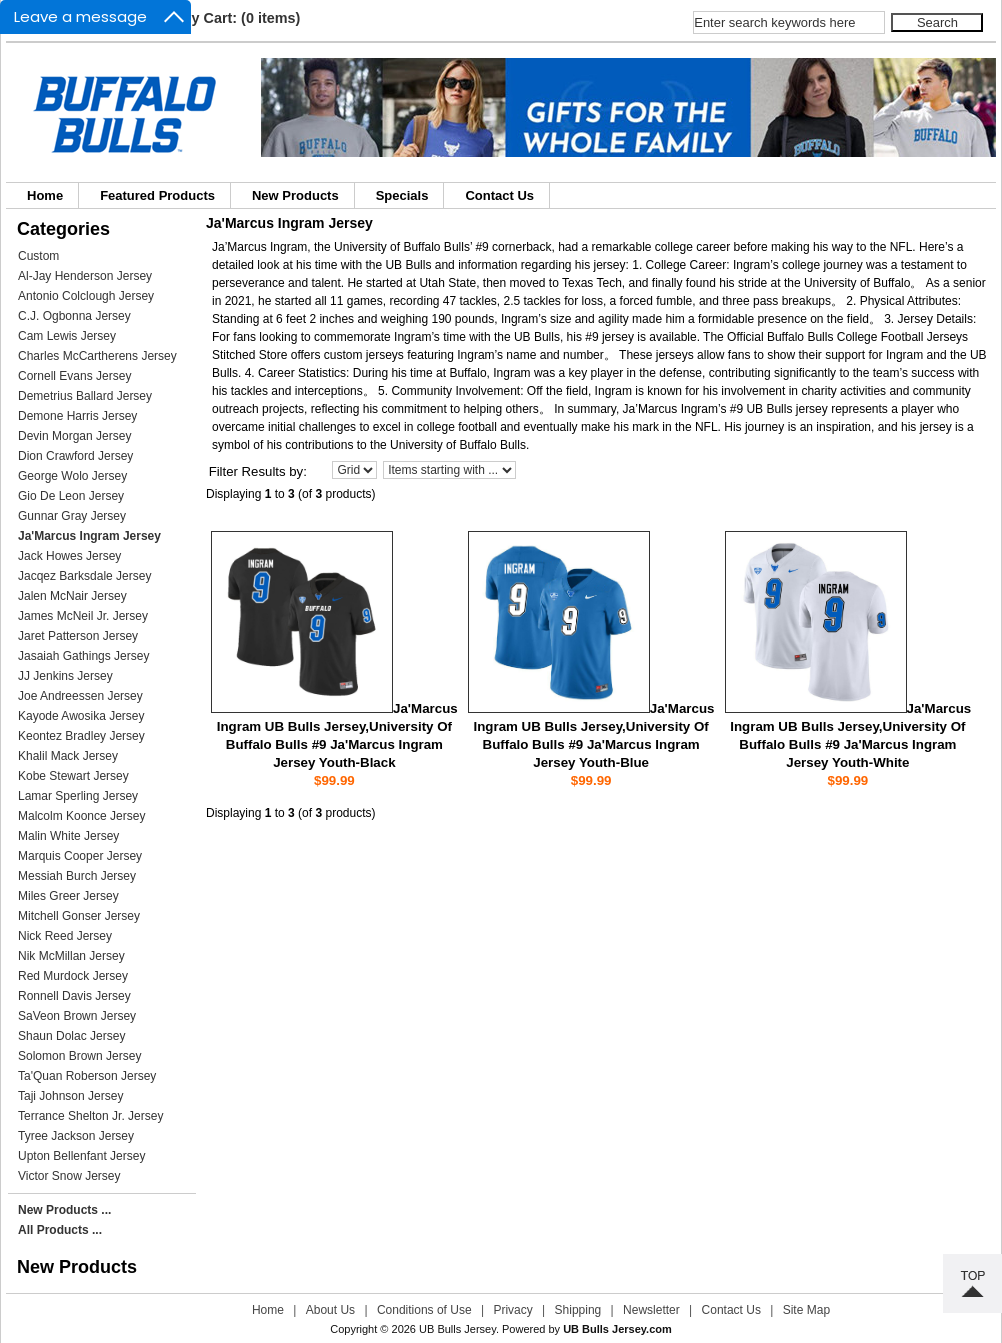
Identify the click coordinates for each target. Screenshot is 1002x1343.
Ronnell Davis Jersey (74, 996)
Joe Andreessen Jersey (80, 696)
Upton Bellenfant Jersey (81, 1156)
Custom (38, 256)
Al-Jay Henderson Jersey (85, 276)
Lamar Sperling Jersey (78, 796)
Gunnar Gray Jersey (72, 516)
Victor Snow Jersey (69, 1176)
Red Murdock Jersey (73, 976)
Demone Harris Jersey (77, 416)
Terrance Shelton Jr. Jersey (90, 1116)
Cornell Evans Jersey (74, 376)
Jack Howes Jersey (69, 556)
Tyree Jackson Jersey (76, 1136)
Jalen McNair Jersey (72, 596)
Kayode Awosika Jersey (81, 716)
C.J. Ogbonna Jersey (74, 316)
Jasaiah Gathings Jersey (83, 656)
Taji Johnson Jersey (70, 1096)
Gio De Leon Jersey (71, 496)
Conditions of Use (424, 1310)
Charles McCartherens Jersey (97, 356)
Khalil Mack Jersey (68, 756)
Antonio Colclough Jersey (86, 296)
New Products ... (64, 1210)
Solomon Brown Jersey (79, 1056)
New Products (295, 195)
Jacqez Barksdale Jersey (84, 576)
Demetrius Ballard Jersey (85, 396)
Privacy (512, 1310)
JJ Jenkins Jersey (65, 676)
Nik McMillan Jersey (71, 956)
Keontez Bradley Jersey (81, 736)
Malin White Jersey (68, 836)
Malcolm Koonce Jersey (81, 816)
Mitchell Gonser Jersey (79, 916)
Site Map (806, 1310)
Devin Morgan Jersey (74, 436)
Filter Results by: (258, 471)
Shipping (578, 1310)
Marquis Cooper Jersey (80, 856)
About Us (330, 1310)
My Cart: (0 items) (240, 18)
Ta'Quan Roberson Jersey (87, 1076)
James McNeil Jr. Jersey (83, 616)
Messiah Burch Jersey (77, 876)
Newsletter (651, 1310)
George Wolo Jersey (72, 476)
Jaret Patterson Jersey (78, 636)
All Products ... (60, 1230)
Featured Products (157, 195)
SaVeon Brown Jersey (77, 1016)
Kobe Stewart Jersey (73, 776)
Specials (402, 195)
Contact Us (499, 195)
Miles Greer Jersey (68, 896)
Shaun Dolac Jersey (71, 1036)
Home (45, 195)
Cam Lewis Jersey (67, 336)
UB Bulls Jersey (457, 1329)
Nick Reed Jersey (65, 936)
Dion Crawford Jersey (75, 456)
